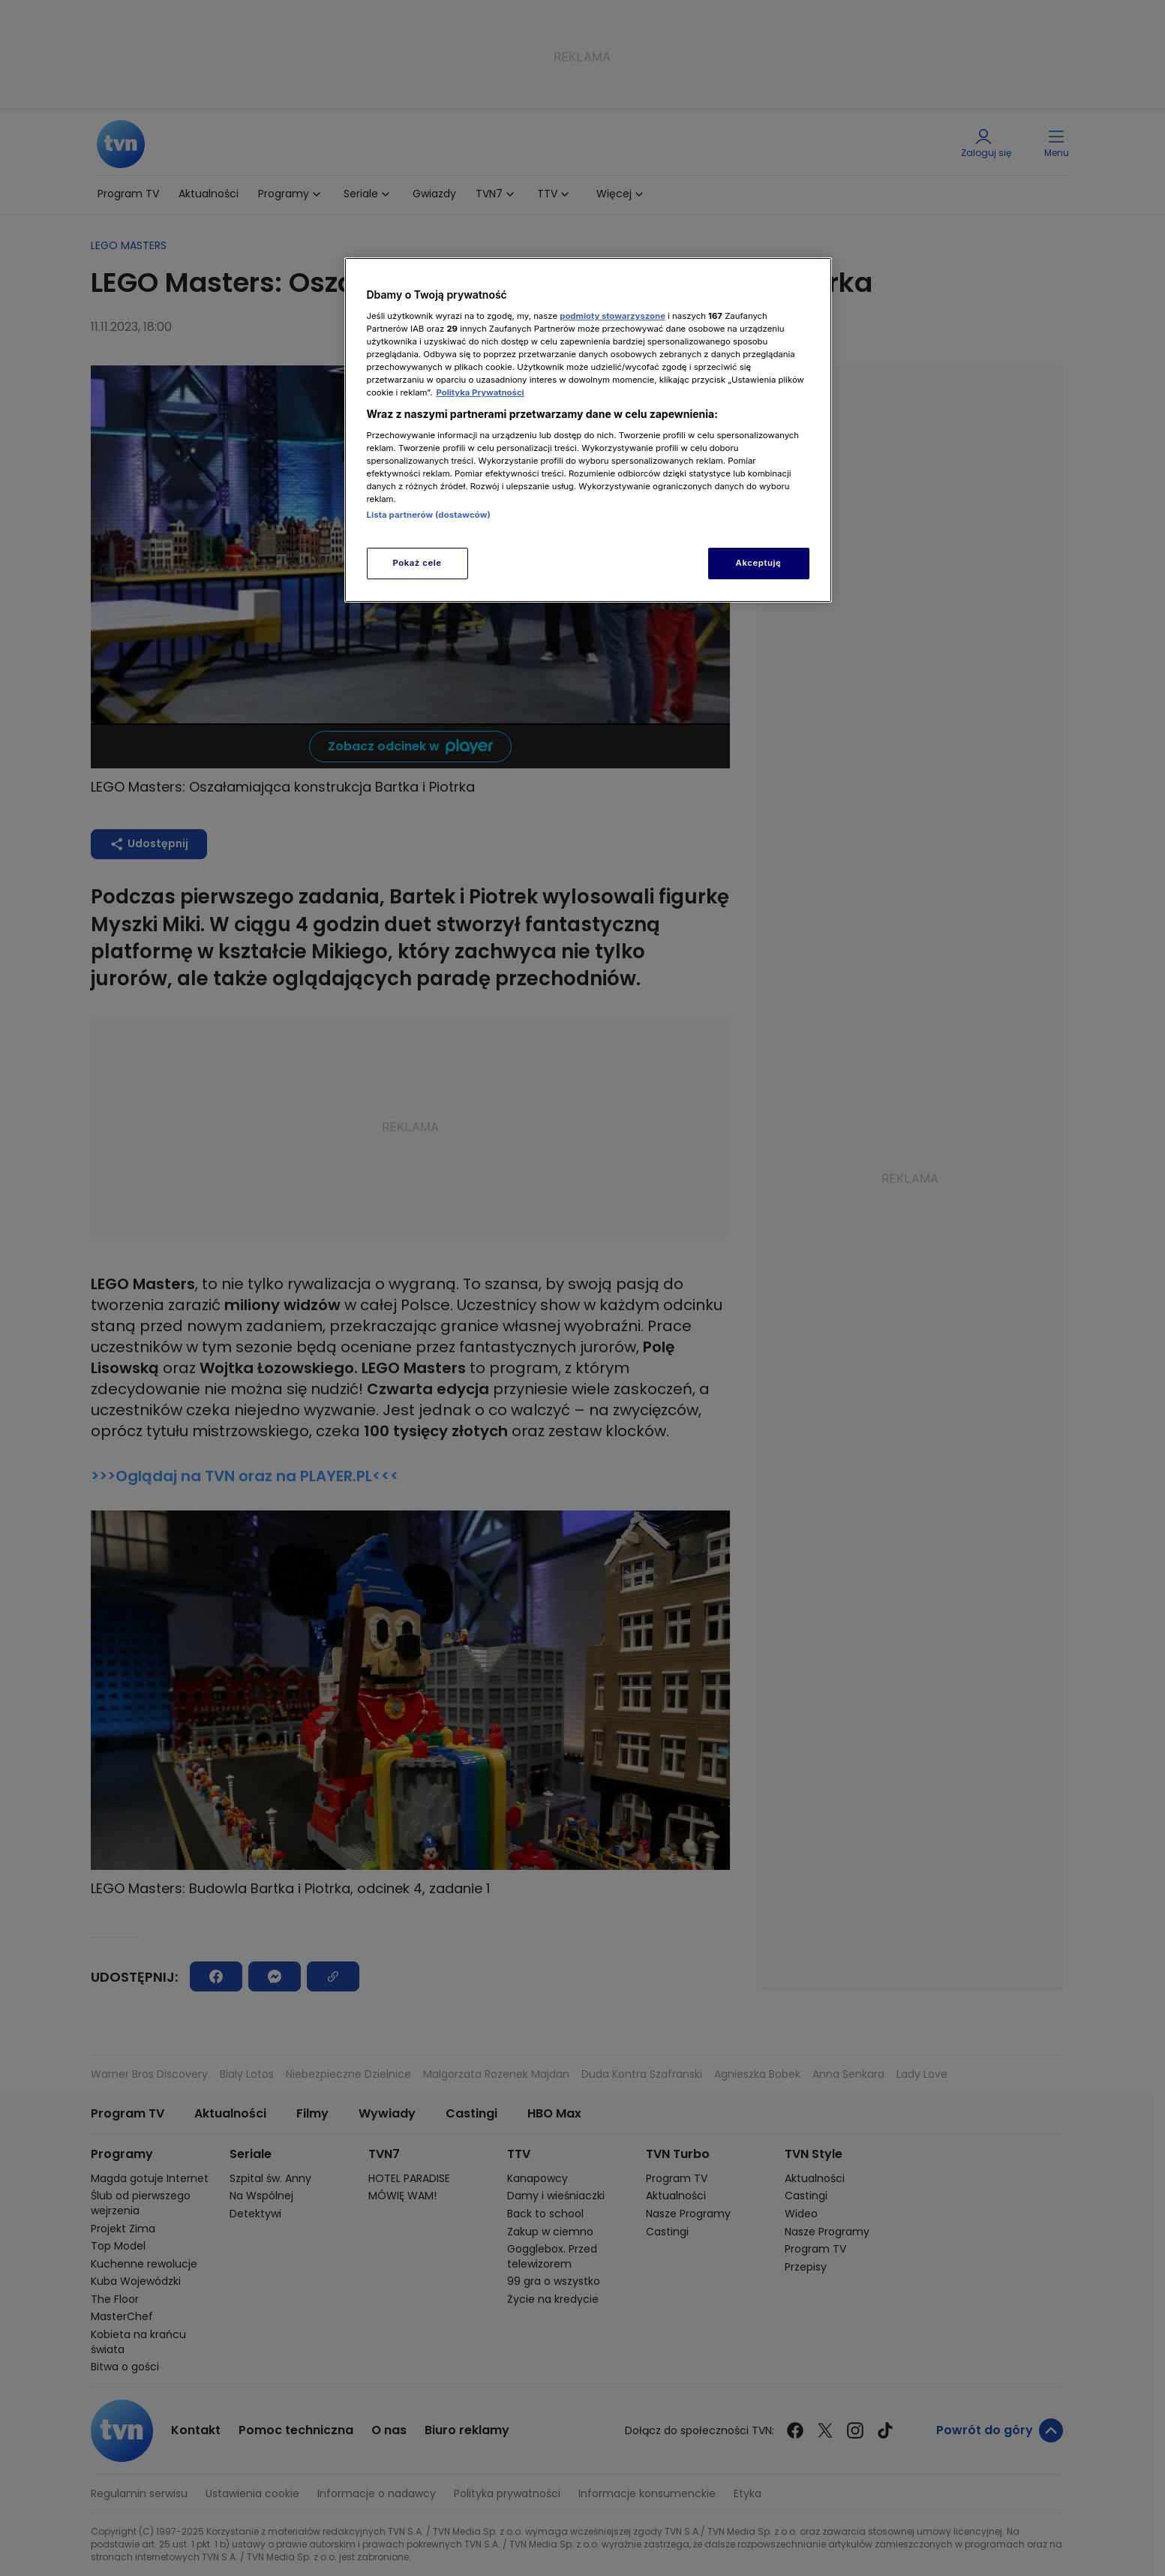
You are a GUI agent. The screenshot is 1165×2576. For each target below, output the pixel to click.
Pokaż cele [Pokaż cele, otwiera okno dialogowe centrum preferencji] (416, 563)
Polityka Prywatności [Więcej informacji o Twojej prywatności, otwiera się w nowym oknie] (480, 392)
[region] (588, 429)
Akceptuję (759, 563)
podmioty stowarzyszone (612, 316)
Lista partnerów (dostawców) (429, 514)
